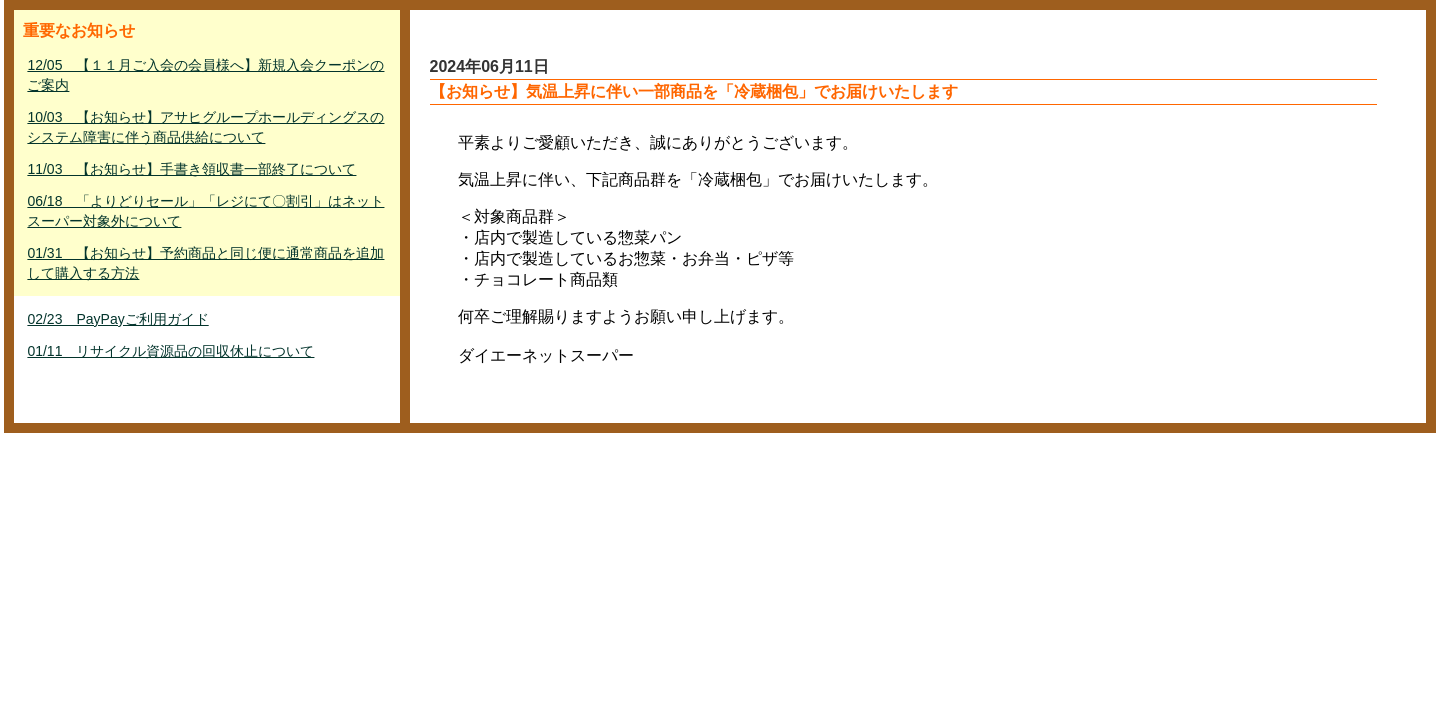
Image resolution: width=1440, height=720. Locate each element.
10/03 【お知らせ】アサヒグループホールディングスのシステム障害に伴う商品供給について (205, 127)
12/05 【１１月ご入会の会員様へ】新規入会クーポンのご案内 (205, 75)
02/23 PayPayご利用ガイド (117, 319)
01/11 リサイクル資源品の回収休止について (170, 351)
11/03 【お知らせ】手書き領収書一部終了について (191, 169)
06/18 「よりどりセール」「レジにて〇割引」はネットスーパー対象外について (205, 211)
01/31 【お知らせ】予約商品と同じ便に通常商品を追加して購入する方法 (205, 263)
